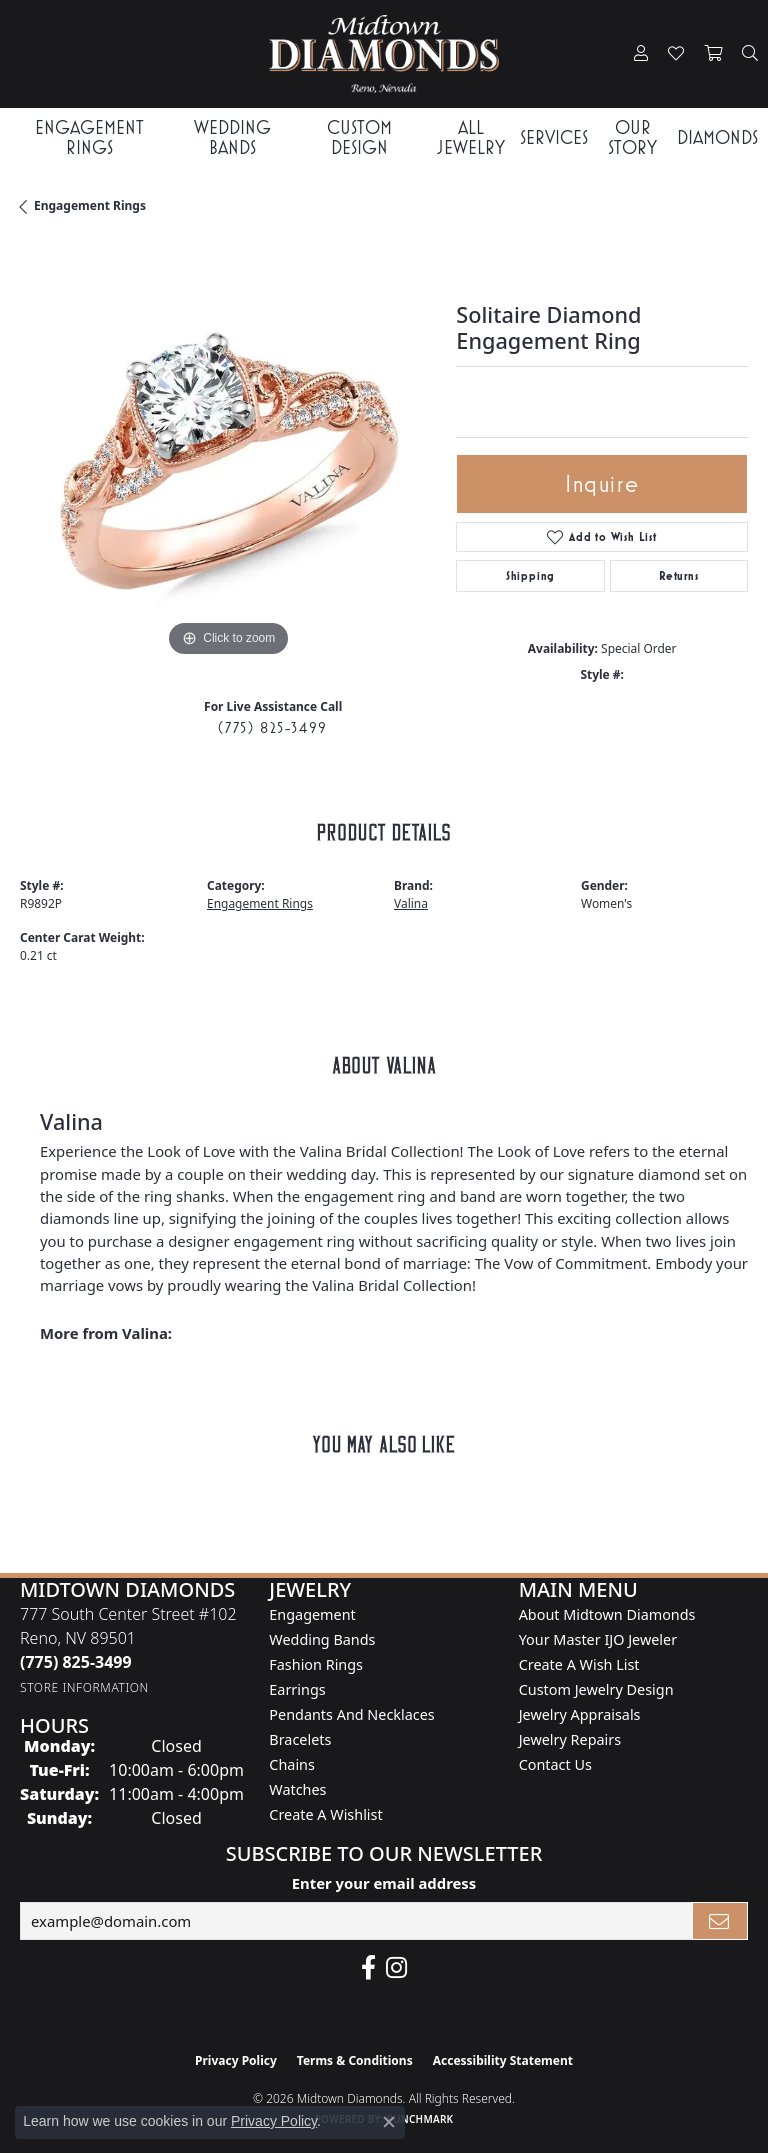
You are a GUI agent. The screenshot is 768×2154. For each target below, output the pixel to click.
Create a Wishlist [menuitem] (325, 1814)
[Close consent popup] (389, 2122)
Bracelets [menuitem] (300, 1739)
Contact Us (555, 1764)
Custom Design (359, 137)
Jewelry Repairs (570, 1739)
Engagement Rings (89, 137)
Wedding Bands (232, 137)
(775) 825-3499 (272, 727)
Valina (411, 903)
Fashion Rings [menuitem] (316, 1664)
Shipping (530, 576)
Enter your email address (384, 1883)
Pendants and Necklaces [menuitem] (351, 1714)
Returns (679, 576)
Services (554, 137)
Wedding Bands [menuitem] (322, 1639)
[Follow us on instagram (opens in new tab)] (396, 1968)
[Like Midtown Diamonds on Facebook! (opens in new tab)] (368, 1968)
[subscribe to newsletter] (720, 1921)
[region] (228, 454)
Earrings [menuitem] (297, 1689)
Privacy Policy (236, 2060)
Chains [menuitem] (292, 1764)
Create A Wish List (579, 1664)
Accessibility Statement (503, 2060)
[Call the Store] (76, 1662)
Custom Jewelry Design (596, 1689)
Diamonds (717, 137)
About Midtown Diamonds (607, 1614)
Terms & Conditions (355, 2060)
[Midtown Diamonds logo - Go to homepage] (384, 54)
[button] (641, 54)
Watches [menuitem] (297, 1789)
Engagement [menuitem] (312, 1614)
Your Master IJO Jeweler (598, 1639)
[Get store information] (84, 1687)
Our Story (632, 137)
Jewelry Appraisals (580, 1714)
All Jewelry (471, 137)
